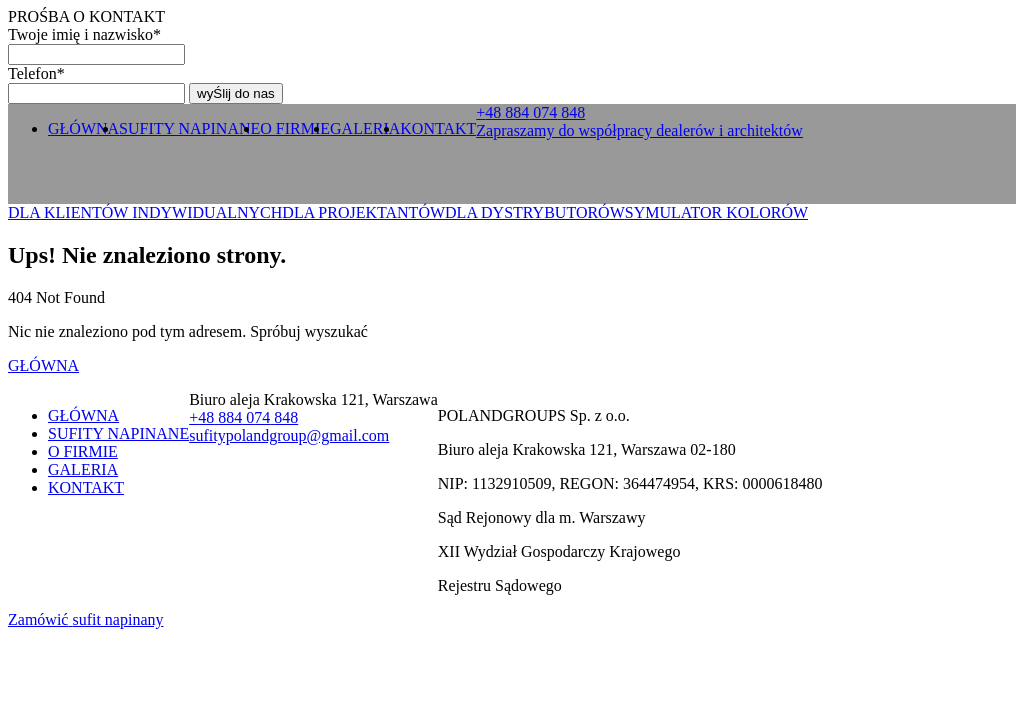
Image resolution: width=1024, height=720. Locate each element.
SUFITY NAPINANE (189, 128)
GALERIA (365, 128)
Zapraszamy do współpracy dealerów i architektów (639, 130)
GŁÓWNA (83, 128)
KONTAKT (438, 128)
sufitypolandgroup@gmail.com (289, 435)
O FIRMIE (295, 128)
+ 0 (530, 112)
